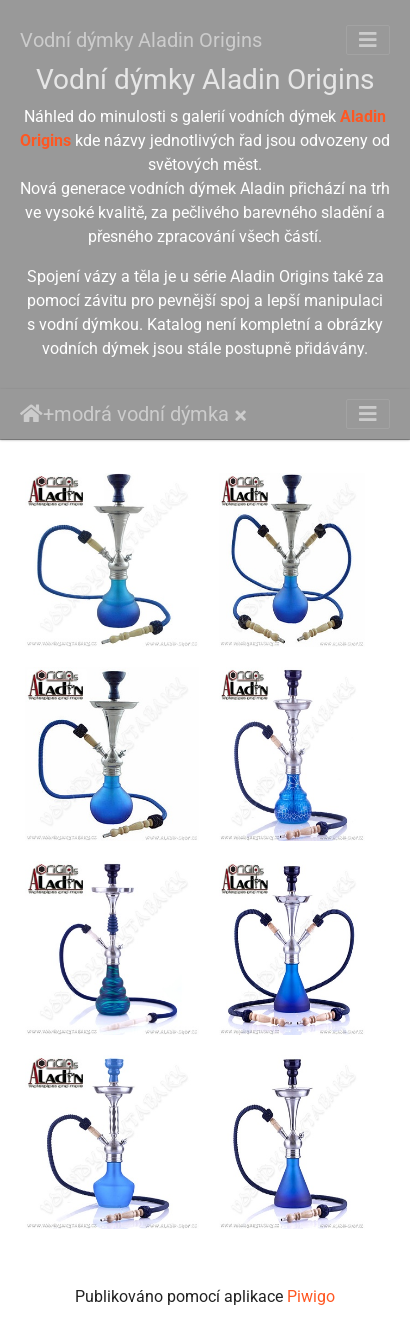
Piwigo (311, 1296)
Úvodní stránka (31, 414)
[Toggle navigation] (368, 40)
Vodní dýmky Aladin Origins (141, 40)
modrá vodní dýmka (141, 414)
